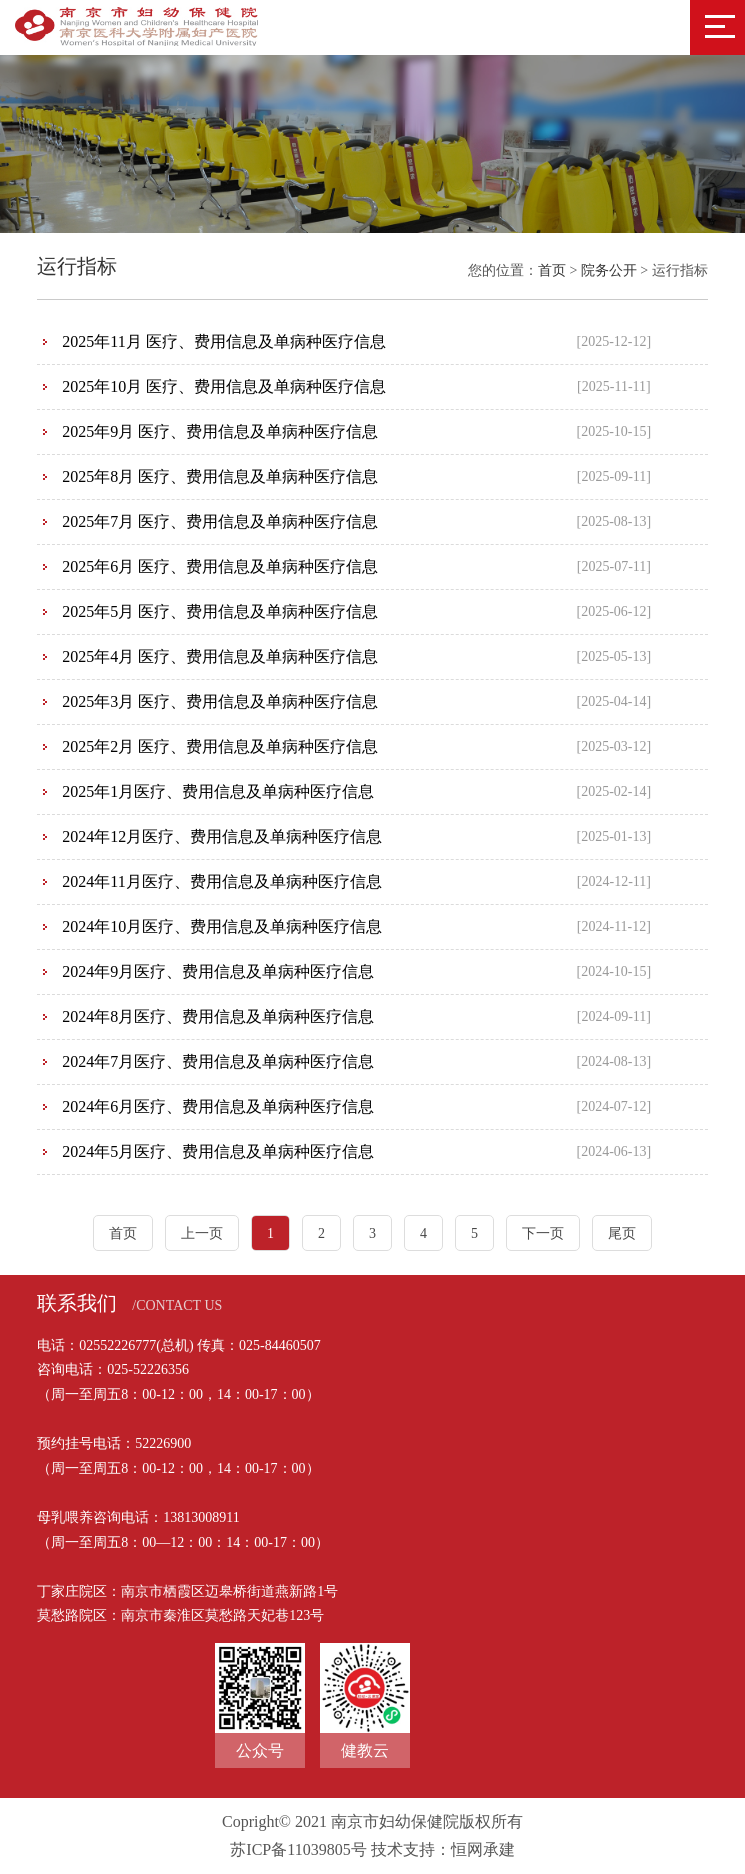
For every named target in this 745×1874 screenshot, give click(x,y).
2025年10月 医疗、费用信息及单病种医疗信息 (224, 386)
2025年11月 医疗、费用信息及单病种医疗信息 (223, 341)
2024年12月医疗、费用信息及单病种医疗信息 (222, 836)
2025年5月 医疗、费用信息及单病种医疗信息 (220, 611)
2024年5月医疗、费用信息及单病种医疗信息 (218, 1151)
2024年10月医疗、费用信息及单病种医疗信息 (222, 926)
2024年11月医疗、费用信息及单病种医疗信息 (221, 881)
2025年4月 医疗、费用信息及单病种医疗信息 (220, 656)
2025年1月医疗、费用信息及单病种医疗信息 (218, 791)
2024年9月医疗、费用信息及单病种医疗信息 (218, 971)
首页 (552, 270)
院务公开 (609, 270)
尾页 (622, 1233)
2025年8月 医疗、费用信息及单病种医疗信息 (220, 476)
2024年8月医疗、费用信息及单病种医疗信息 (218, 1016)
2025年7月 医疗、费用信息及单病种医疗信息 (220, 521)
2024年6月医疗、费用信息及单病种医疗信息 (218, 1106)
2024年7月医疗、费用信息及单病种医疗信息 (218, 1061)
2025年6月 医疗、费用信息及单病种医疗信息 (220, 566)
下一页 (543, 1233)
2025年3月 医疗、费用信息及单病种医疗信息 (220, 701)
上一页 (202, 1233)
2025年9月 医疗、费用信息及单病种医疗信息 (220, 431)
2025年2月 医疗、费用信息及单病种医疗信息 (220, 746)
